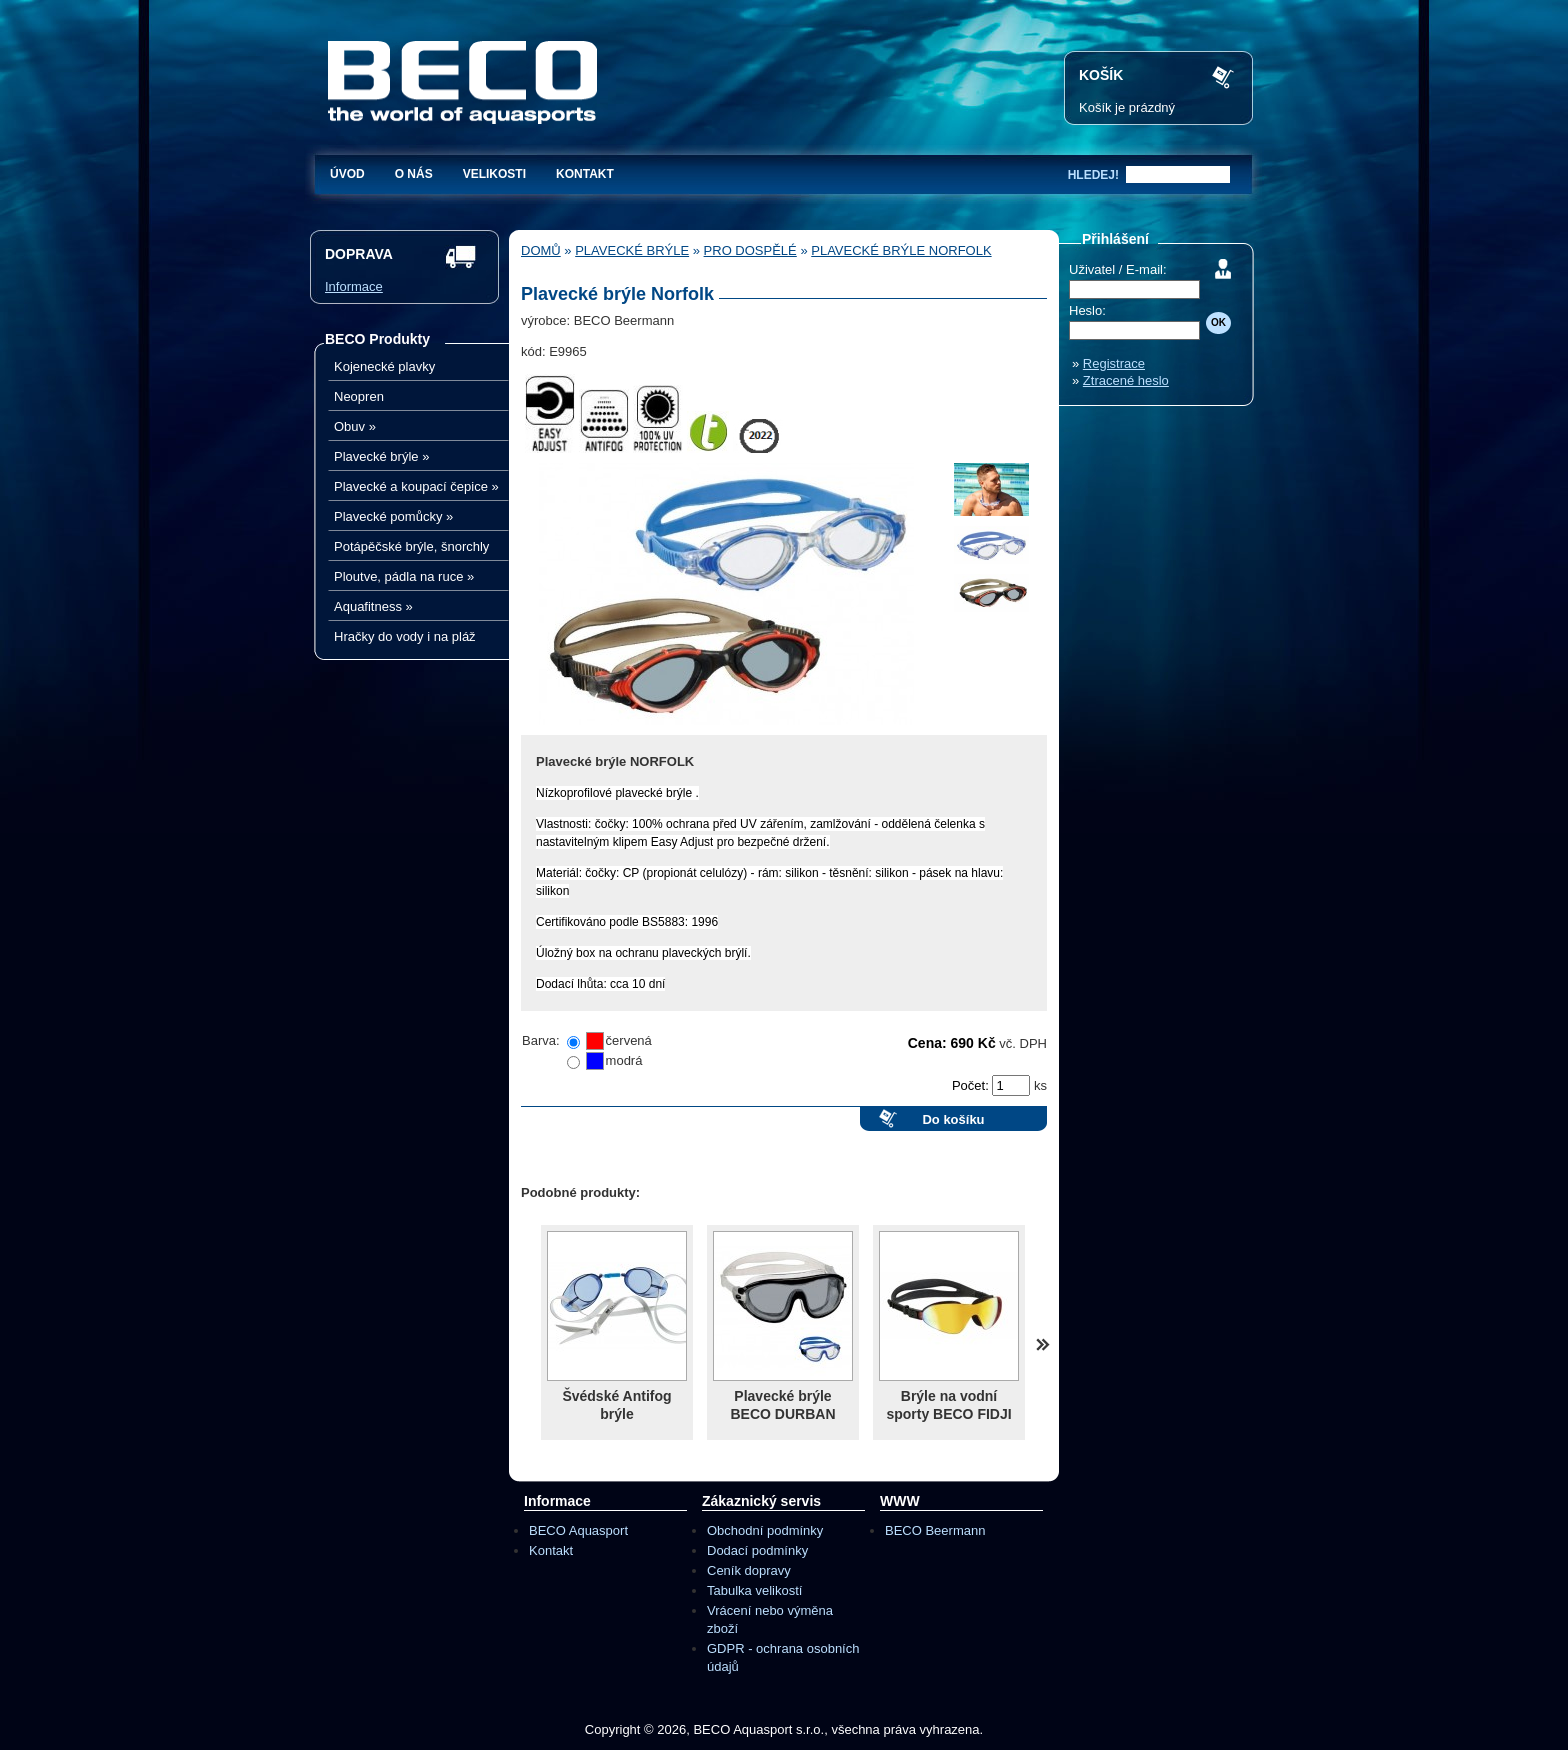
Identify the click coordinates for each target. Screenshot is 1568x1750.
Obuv (355, 426)
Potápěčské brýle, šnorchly (411, 546)
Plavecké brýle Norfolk (901, 250)
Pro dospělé (750, 250)
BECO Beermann (935, 1530)
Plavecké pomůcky (393, 516)
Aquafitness (373, 606)
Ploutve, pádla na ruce (404, 576)
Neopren (359, 396)
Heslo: (1087, 310)
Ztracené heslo (1126, 380)
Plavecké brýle (381, 456)
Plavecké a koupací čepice (416, 486)
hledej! (1093, 175)
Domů (541, 250)
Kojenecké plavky (384, 366)
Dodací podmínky (757, 1550)
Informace (354, 286)
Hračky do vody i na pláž (405, 636)
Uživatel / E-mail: (1118, 269)
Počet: (972, 1085)
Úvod (347, 174)
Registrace (1114, 363)
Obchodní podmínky (765, 1530)
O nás (414, 174)
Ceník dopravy (749, 1570)
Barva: (541, 1040)
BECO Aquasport (578, 1530)
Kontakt (585, 174)
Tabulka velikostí (754, 1590)
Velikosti (494, 174)
